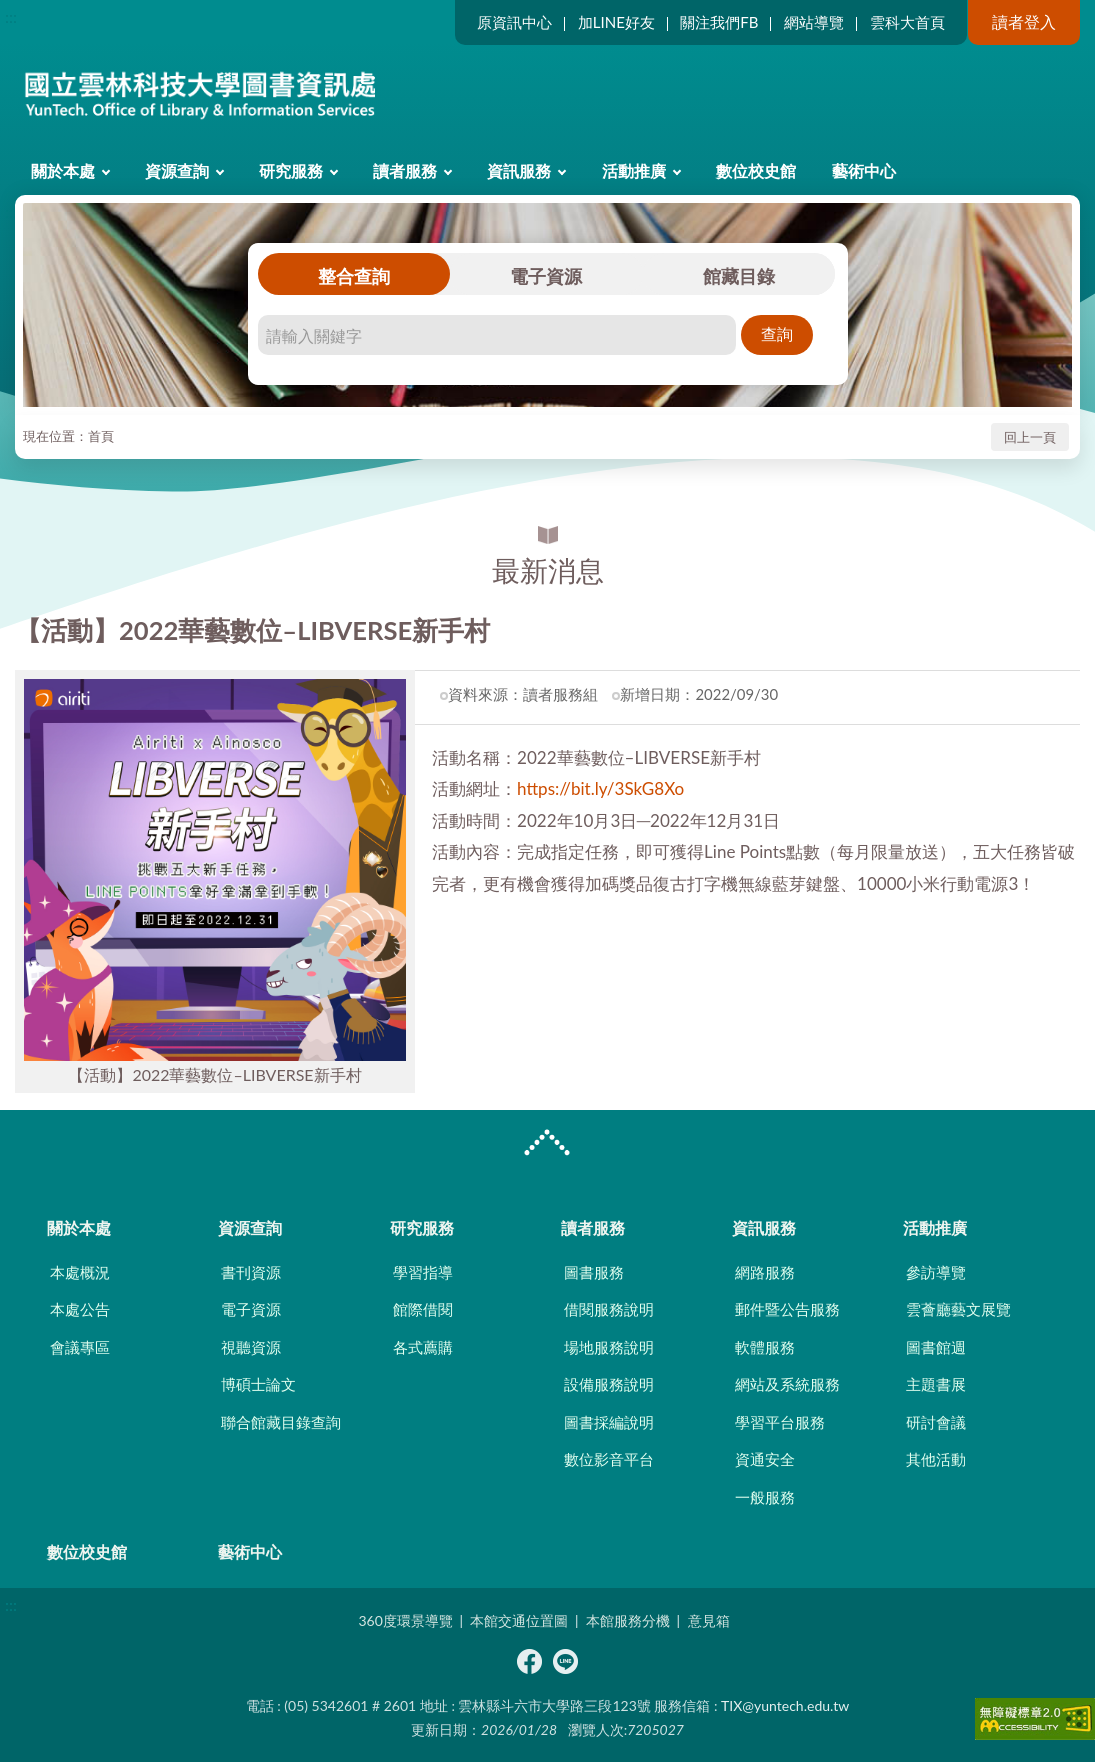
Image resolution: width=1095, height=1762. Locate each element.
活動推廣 (634, 170)
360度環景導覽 (405, 1620)
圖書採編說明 (609, 1422)
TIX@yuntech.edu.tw (785, 1705)
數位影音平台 (609, 1459)
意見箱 (709, 1620)
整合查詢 (354, 276)
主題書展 (936, 1384)
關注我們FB (719, 22)
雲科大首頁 (907, 22)
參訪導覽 (936, 1272)
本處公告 (80, 1309)
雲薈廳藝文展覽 (958, 1309)
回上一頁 (1030, 437)
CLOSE (547, 1145)
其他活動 (936, 1459)
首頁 (101, 436)
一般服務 (765, 1497)
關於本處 (63, 170)
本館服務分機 (628, 1620)
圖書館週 (936, 1347)
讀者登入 (1024, 21)
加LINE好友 (616, 22)
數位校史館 (756, 170)
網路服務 (765, 1272)
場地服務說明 (609, 1347)
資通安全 (765, 1459)
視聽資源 (251, 1347)
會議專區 (80, 1347)
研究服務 (291, 170)
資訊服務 (519, 170)
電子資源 (546, 276)
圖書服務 (594, 1272)
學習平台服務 (780, 1422)
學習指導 (423, 1272)
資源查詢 (177, 170)
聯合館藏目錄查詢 (281, 1422)
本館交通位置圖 (519, 1620)
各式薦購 (423, 1347)
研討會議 (936, 1422)
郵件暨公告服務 (787, 1309)
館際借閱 (423, 1309)
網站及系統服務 (787, 1384)
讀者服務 (405, 170)
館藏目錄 (739, 276)
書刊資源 (251, 1272)
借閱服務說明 (609, 1309)
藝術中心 (864, 170)
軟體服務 (765, 1347)
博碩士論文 (258, 1384)
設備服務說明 (609, 1384)
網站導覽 (814, 22)
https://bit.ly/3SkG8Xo (600, 788)
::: (11, 16)
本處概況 (80, 1272)
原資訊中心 (514, 22)
